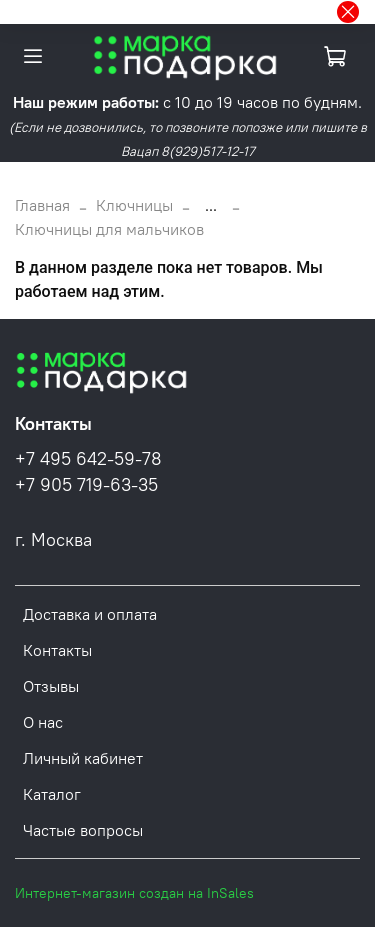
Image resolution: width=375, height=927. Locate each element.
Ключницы (134, 205)
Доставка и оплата (90, 614)
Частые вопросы (83, 830)
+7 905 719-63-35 (86, 485)
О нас (43, 722)
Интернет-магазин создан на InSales (134, 893)
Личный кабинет (83, 758)
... (211, 205)
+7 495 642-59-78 (88, 459)
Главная (42, 205)
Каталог (52, 794)
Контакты (57, 650)
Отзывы (51, 686)
